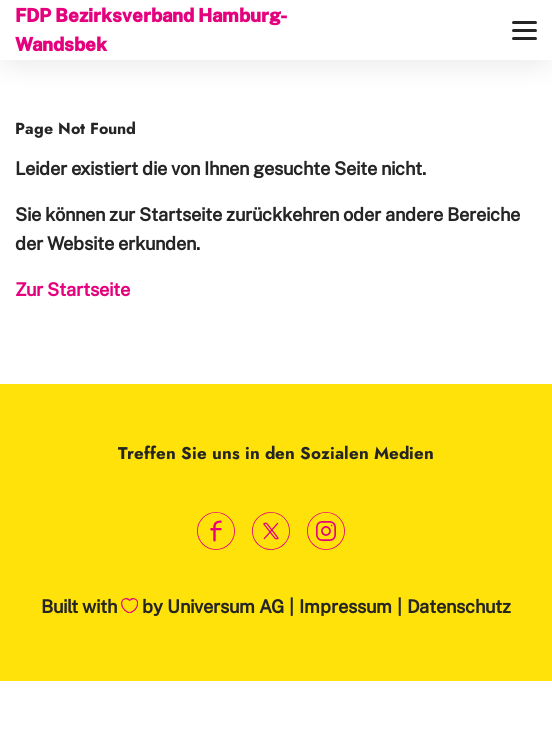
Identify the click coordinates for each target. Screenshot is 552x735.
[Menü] (524, 30)
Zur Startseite (72, 289)
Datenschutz (459, 606)
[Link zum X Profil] (271, 530)
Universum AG (225, 606)
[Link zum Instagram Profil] (326, 530)
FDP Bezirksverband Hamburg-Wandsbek (151, 29)
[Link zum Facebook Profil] (216, 530)
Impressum (345, 606)
